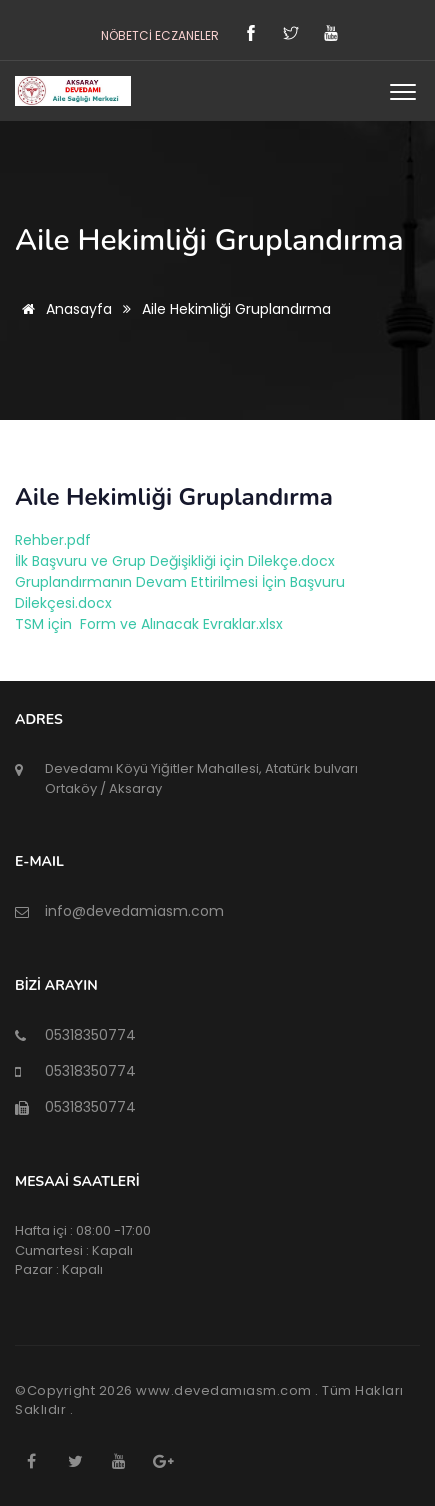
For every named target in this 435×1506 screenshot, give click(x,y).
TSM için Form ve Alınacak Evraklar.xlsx (149, 624)
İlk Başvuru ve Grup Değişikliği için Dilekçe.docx (175, 561)
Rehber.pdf (53, 540)
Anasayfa (63, 309)
